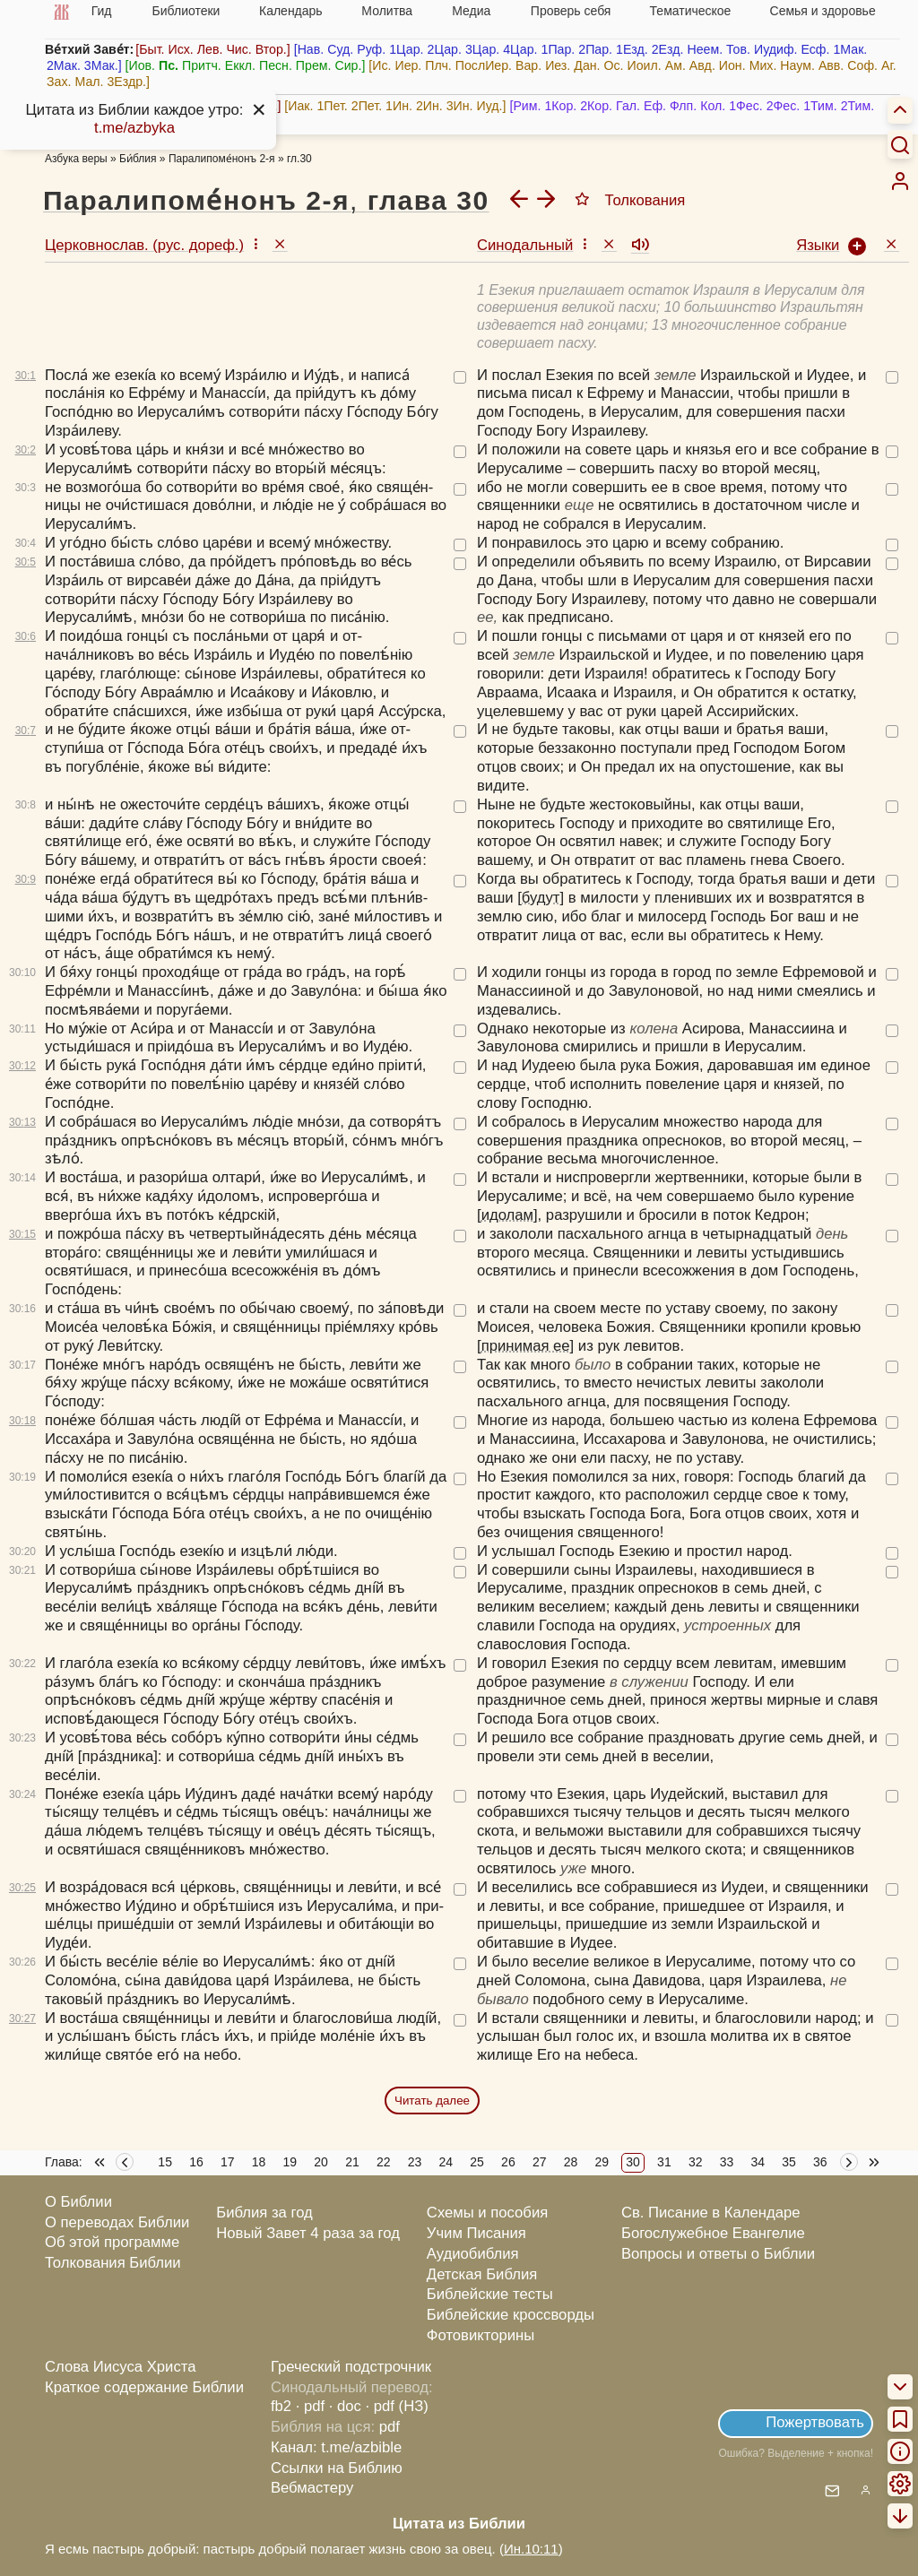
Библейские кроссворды (510, 2314)
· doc (345, 2406)
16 (196, 2162)
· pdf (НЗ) (397, 2406)
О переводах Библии (117, 2222)
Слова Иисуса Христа (120, 2366)
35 (789, 2162)
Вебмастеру (312, 2487)
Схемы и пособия (487, 2212)
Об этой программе (112, 2242)
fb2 (281, 2406)
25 (477, 2162)
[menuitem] (900, 181)
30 (633, 2162)
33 (727, 2162)
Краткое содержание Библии (144, 2387)
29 (602, 2162)
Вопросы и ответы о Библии (718, 2253)
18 (259, 2162)
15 (165, 2162)
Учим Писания (476, 2233)
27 (540, 2162)
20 (321, 2162)
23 (415, 2162)
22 (384, 2162)
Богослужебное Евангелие (713, 2233)
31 (664, 2162)
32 (695, 2162)
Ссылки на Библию (337, 2468)
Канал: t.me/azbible (336, 2447)
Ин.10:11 (531, 2548)
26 (508, 2162)
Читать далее (432, 2100)
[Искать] (900, 144)
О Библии (78, 2201)
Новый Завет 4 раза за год (308, 2233)
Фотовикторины (480, 2335)
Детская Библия (482, 2274)
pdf (389, 2426)
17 (228, 2162)
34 (757, 2162)
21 (352, 2162)
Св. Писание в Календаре (711, 2212)
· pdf (310, 2406)
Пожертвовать (815, 2422)
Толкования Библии (113, 2262)
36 (820, 2162)
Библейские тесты (490, 2294)
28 (571, 2162)
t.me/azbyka (134, 127)
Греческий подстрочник (351, 2366)
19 (290, 2162)
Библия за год (264, 2212)
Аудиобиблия (473, 2253)
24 (446, 2162)
